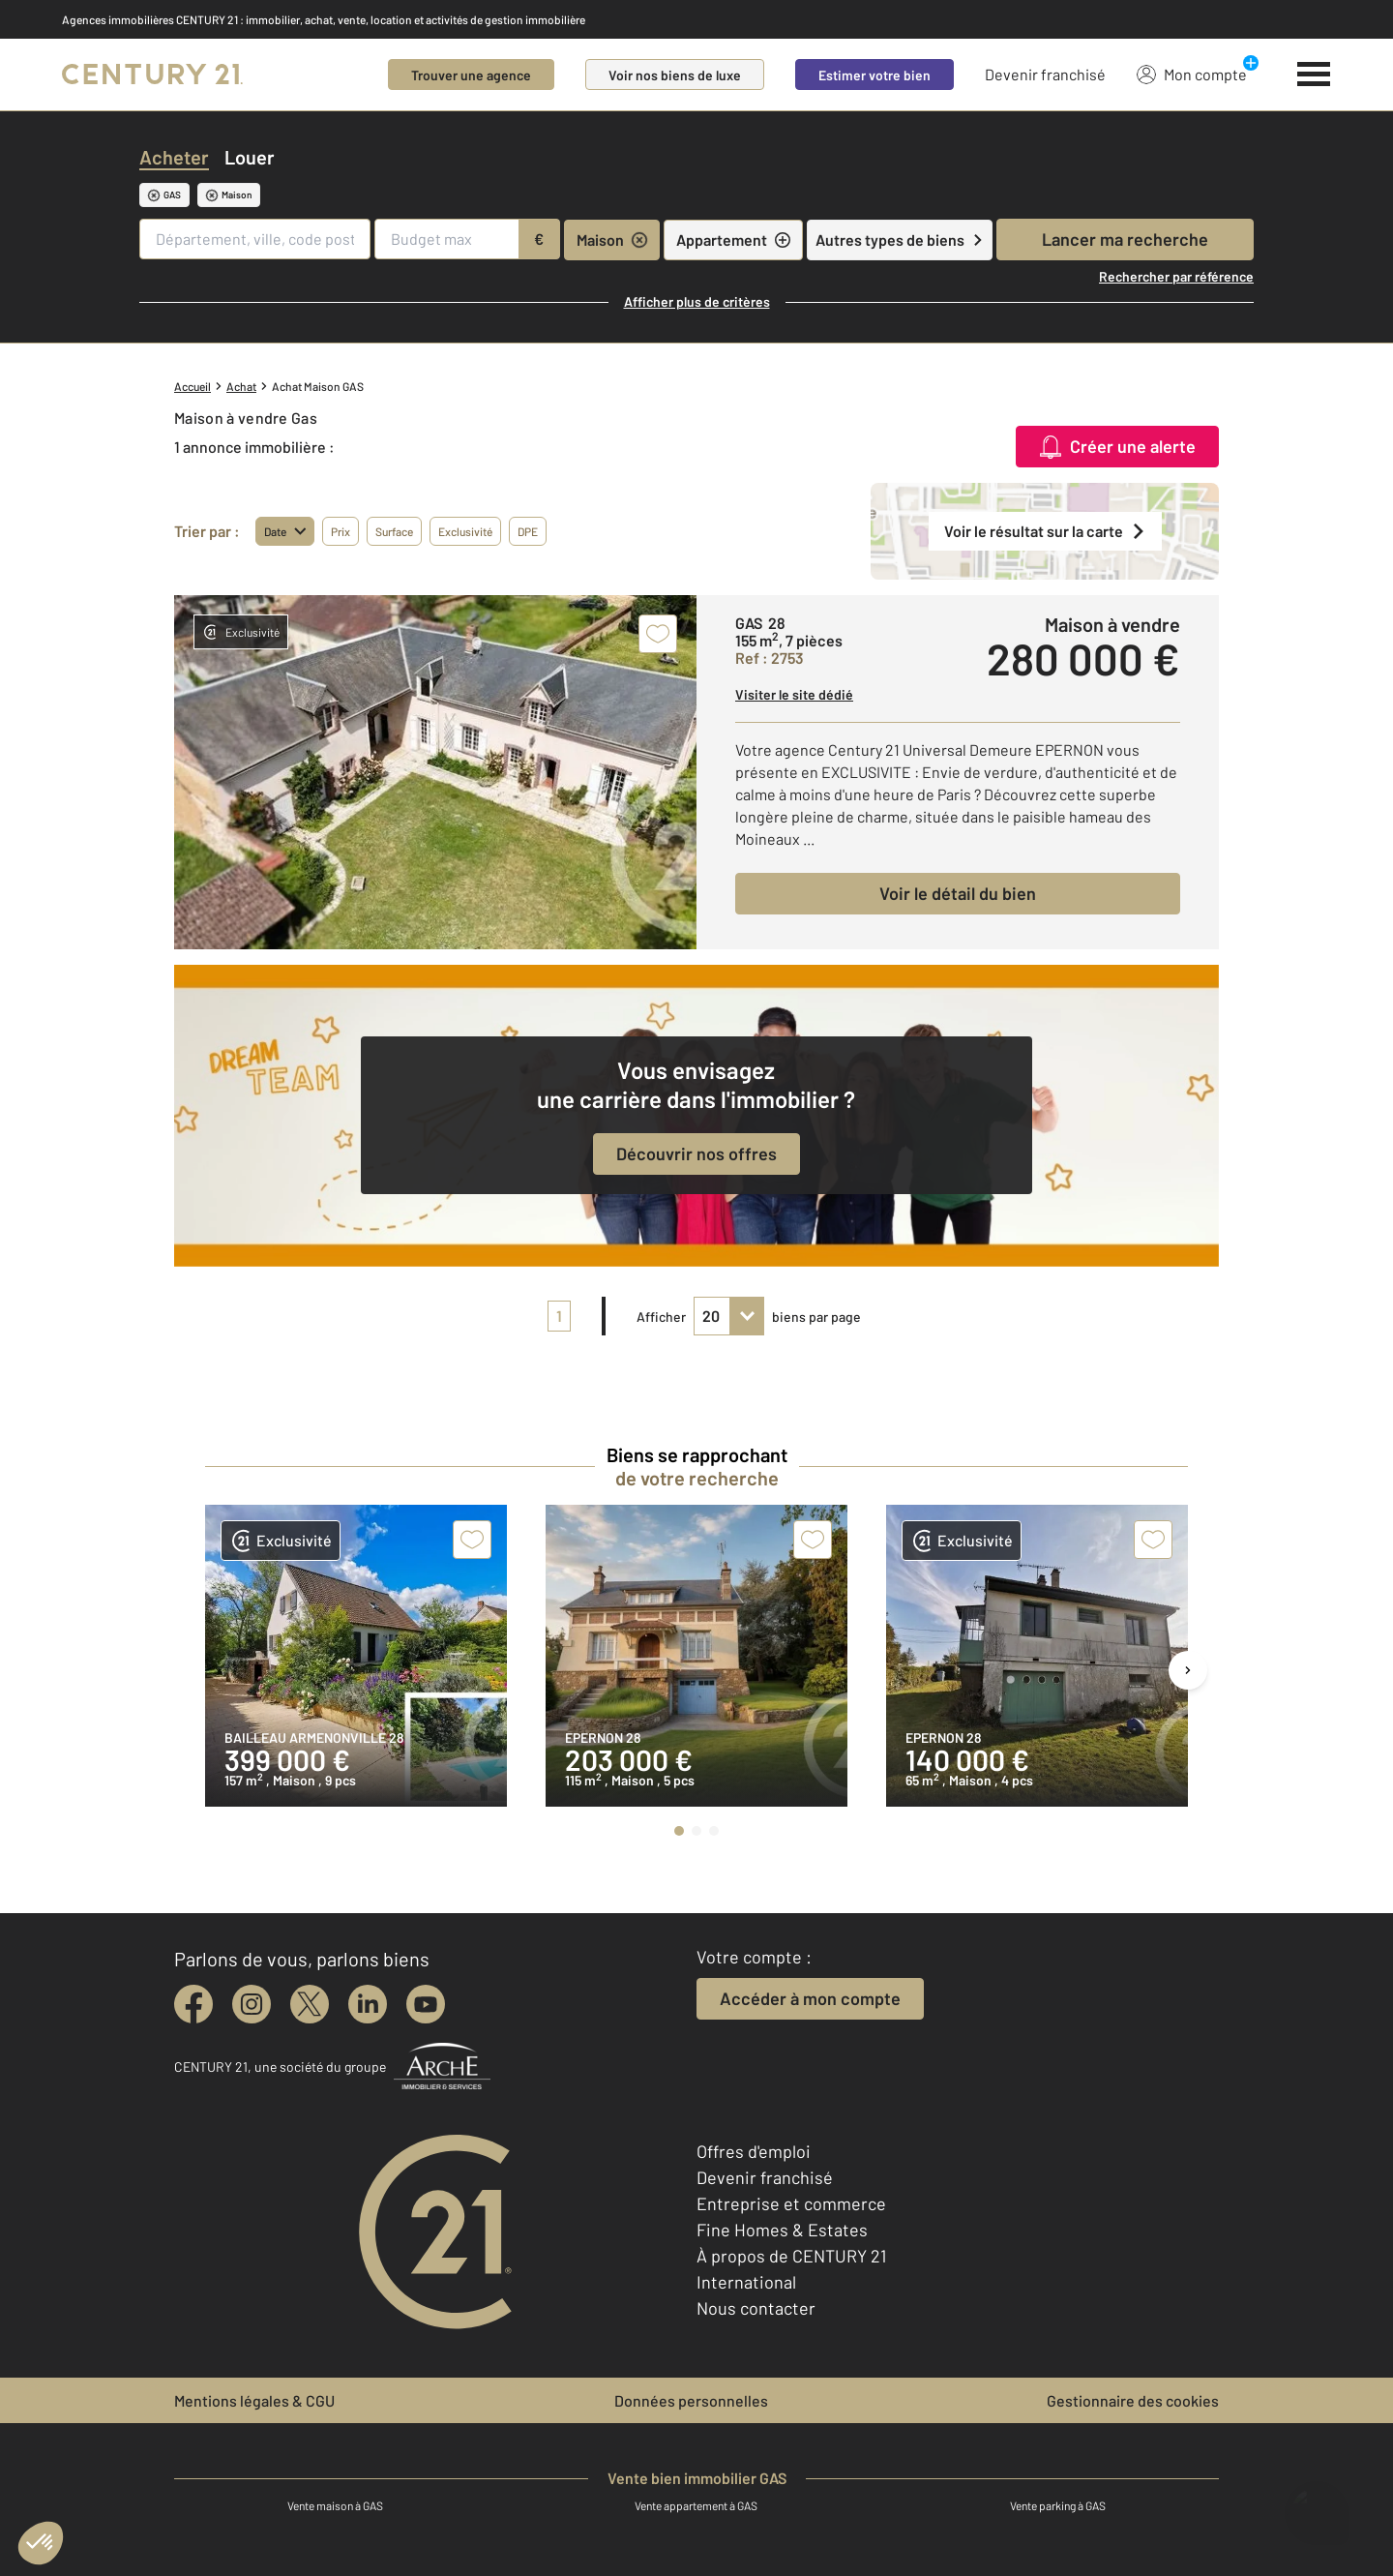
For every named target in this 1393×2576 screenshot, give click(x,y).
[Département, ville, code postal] (254, 239)
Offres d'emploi (753, 2151)
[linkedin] (367, 2004)
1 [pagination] (559, 1315)
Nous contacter (755, 2308)
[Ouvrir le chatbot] (1316, 2506)
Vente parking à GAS (1058, 2505)
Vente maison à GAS (335, 2505)
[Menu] (1314, 74)
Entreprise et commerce (791, 2203)
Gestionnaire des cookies (1133, 2400)
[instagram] (251, 2004)
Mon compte (1192, 73)
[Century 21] (152, 74)
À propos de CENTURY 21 (791, 2255)
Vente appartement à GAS (696, 2505)
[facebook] (193, 2004)
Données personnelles (691, 2400)
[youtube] (425, 2004)
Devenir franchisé (1045, 74)
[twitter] (309, 2004)
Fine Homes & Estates (782, 2229)
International (746, 2281)
